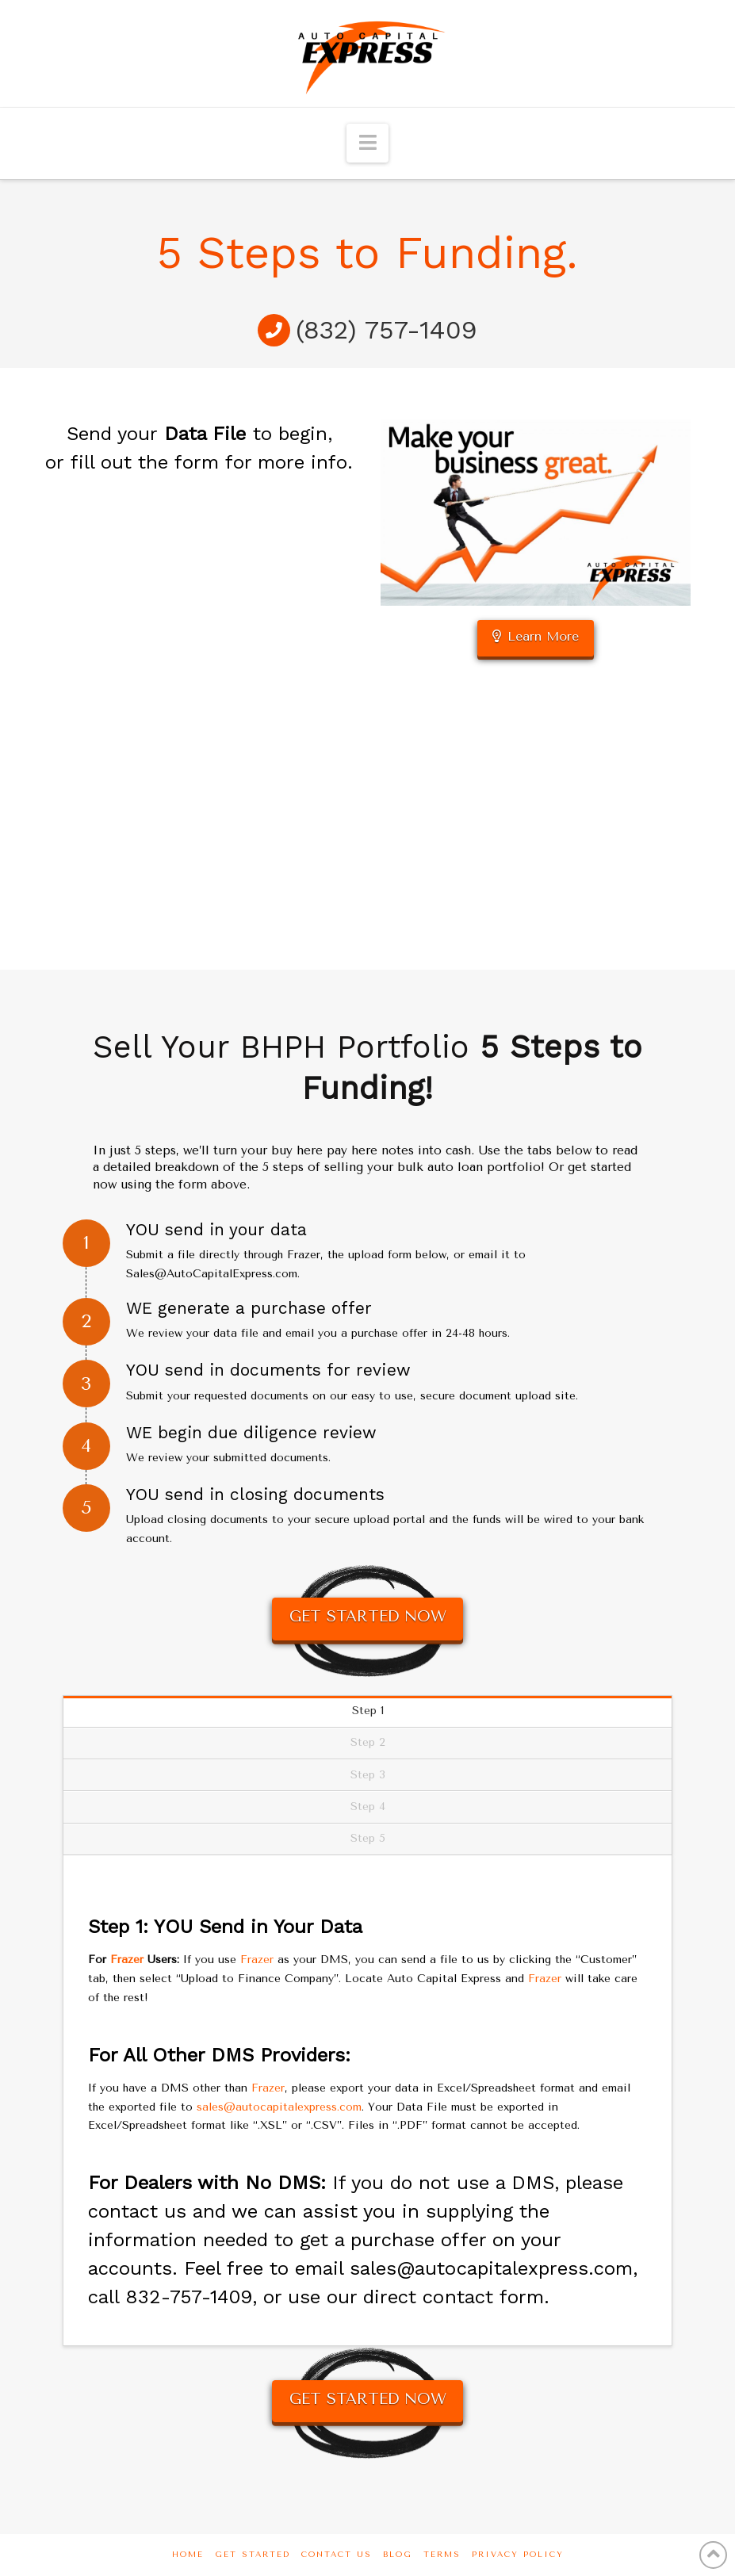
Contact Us (336, 2554)
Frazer (127, 1959)
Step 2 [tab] (367, 1742)
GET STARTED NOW (367, 1616)
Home (188, 2554)
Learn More (535, 636)
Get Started (252, 2554)
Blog (397, 2554)
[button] (367, 143)
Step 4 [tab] (367, 1806)
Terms (442, 2554)
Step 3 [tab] (367, 1775)
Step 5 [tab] (367, 1838)
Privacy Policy (518, 2554)
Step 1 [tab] (368, 1710)
